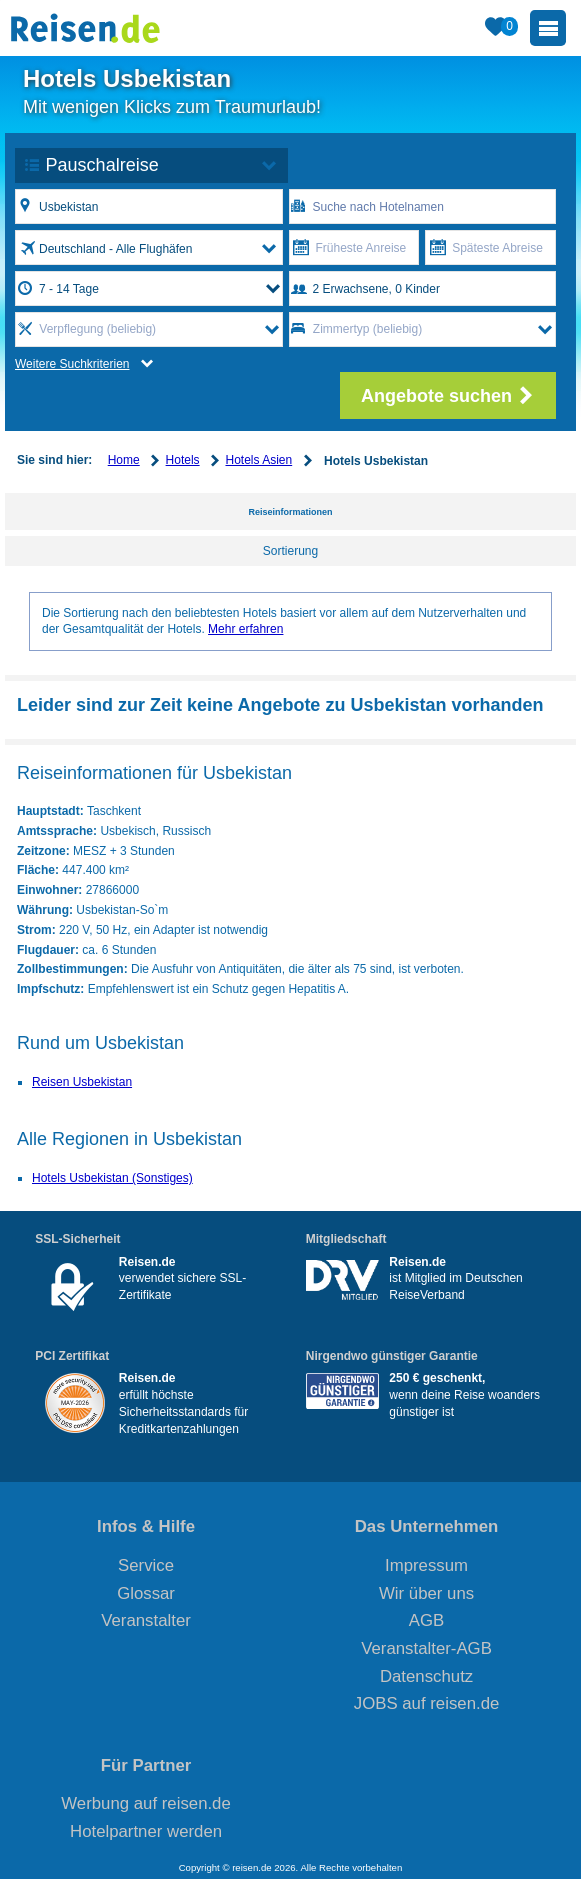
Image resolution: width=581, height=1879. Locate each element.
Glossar (146, 1593)
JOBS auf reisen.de (427, 1703)
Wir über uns (426, 1593)
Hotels (183, 460)
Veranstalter (146, 1620)
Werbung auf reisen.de (145, 1803)
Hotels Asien (258, 460)
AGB (426, 1620)
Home (124, 460)
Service (146, 1565)
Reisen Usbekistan (82, 1082)
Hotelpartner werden (146, 1831)
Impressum (426, 1565)
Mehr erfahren (245, 629)
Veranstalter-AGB (426, 1648)
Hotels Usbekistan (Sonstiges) (112, 1178)
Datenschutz (426, 1676)
